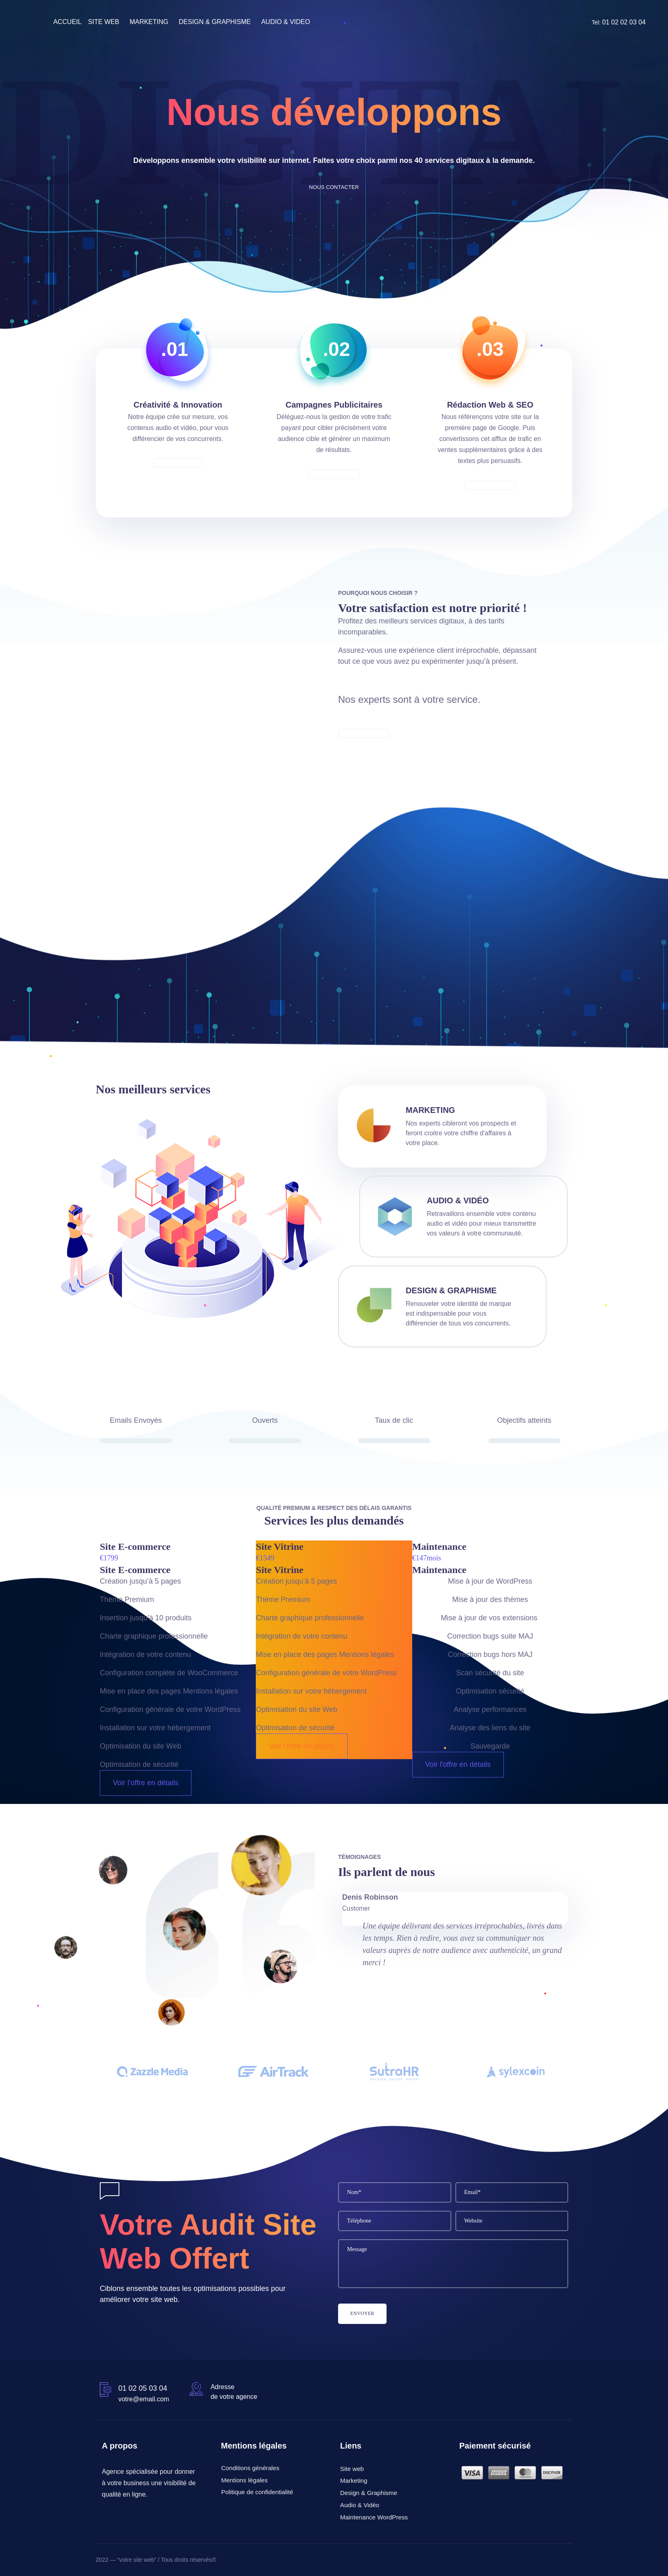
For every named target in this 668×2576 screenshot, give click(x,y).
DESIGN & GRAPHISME (215, 21)
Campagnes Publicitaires (334, 404)
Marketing (353, 2480)
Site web (352, 2468)
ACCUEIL (67, 21)
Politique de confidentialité (257, 2492)
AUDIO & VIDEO (285, 21)
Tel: (619, 22)
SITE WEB (103, 21)
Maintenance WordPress (374, 2517)
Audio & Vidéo (458, 1200)
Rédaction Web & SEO (490, 404)
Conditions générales (250, 2468)
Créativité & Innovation (178, 404)
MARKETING (149, 21)
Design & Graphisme (451, 1290)
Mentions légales (244, 2480)
